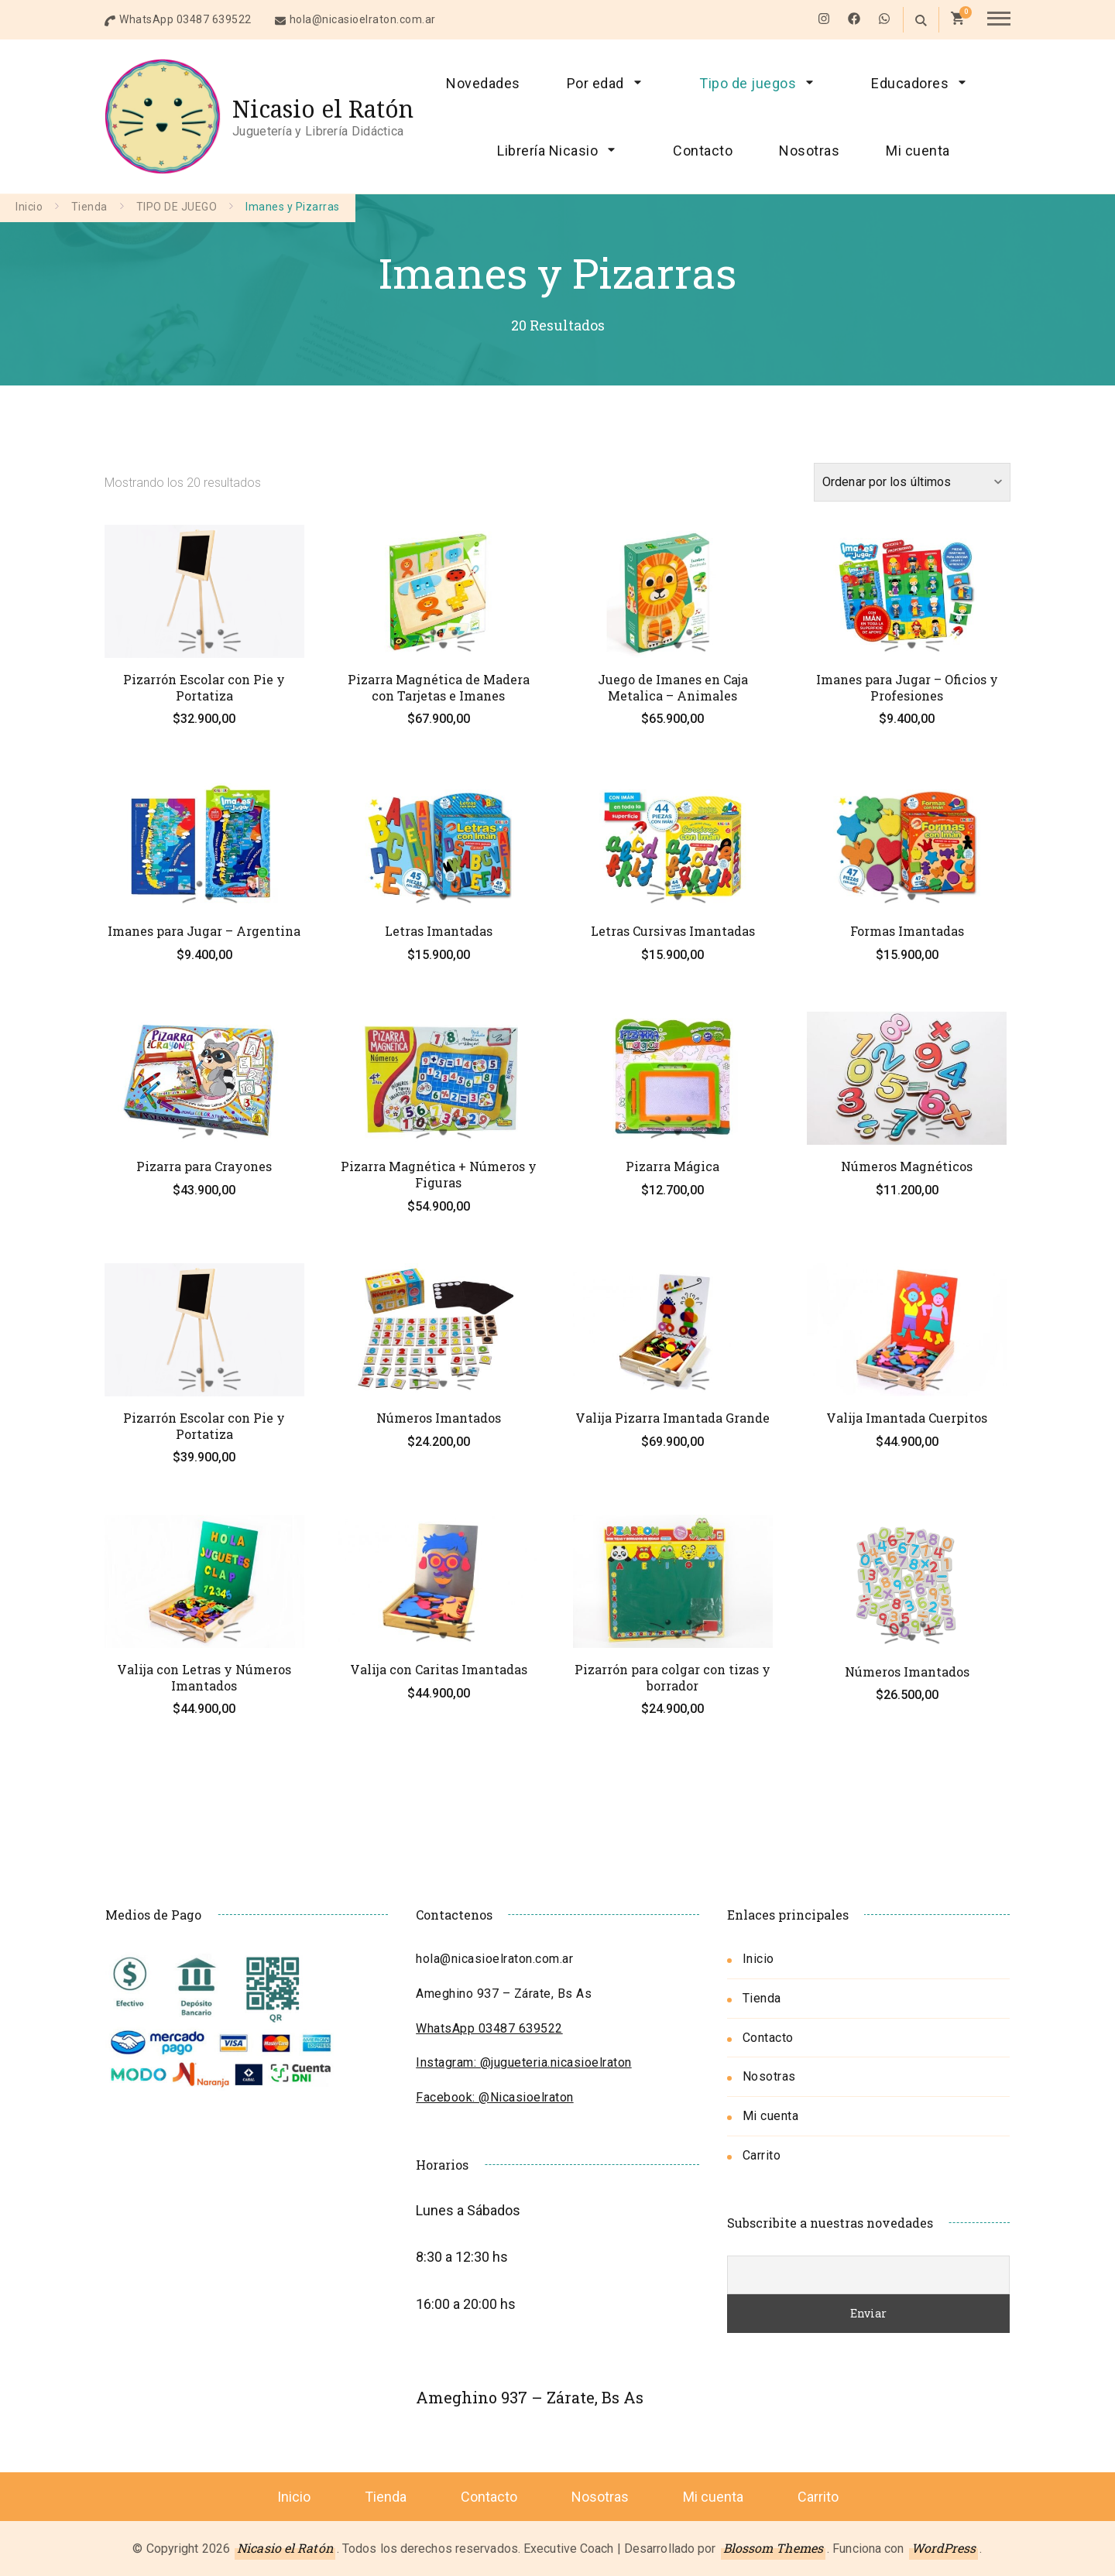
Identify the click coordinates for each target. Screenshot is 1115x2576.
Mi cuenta (918, 150)
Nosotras (809, 150)
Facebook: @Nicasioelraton (495, 2097)
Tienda (762, 1998)
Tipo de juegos (747, 83)
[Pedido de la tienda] (912, 482)
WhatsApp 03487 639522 (185, 19)
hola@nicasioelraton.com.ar (363, 19)
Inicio (758, 1958)
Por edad (595, 83)
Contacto (702, 150)
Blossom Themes (773, 2548)
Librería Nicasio (547, 150)
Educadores (910, 83)
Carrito (762, 2155)
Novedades (483, 83)
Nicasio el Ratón (322, 109)
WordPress (943, 2548)
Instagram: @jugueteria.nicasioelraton (524, 2062)
